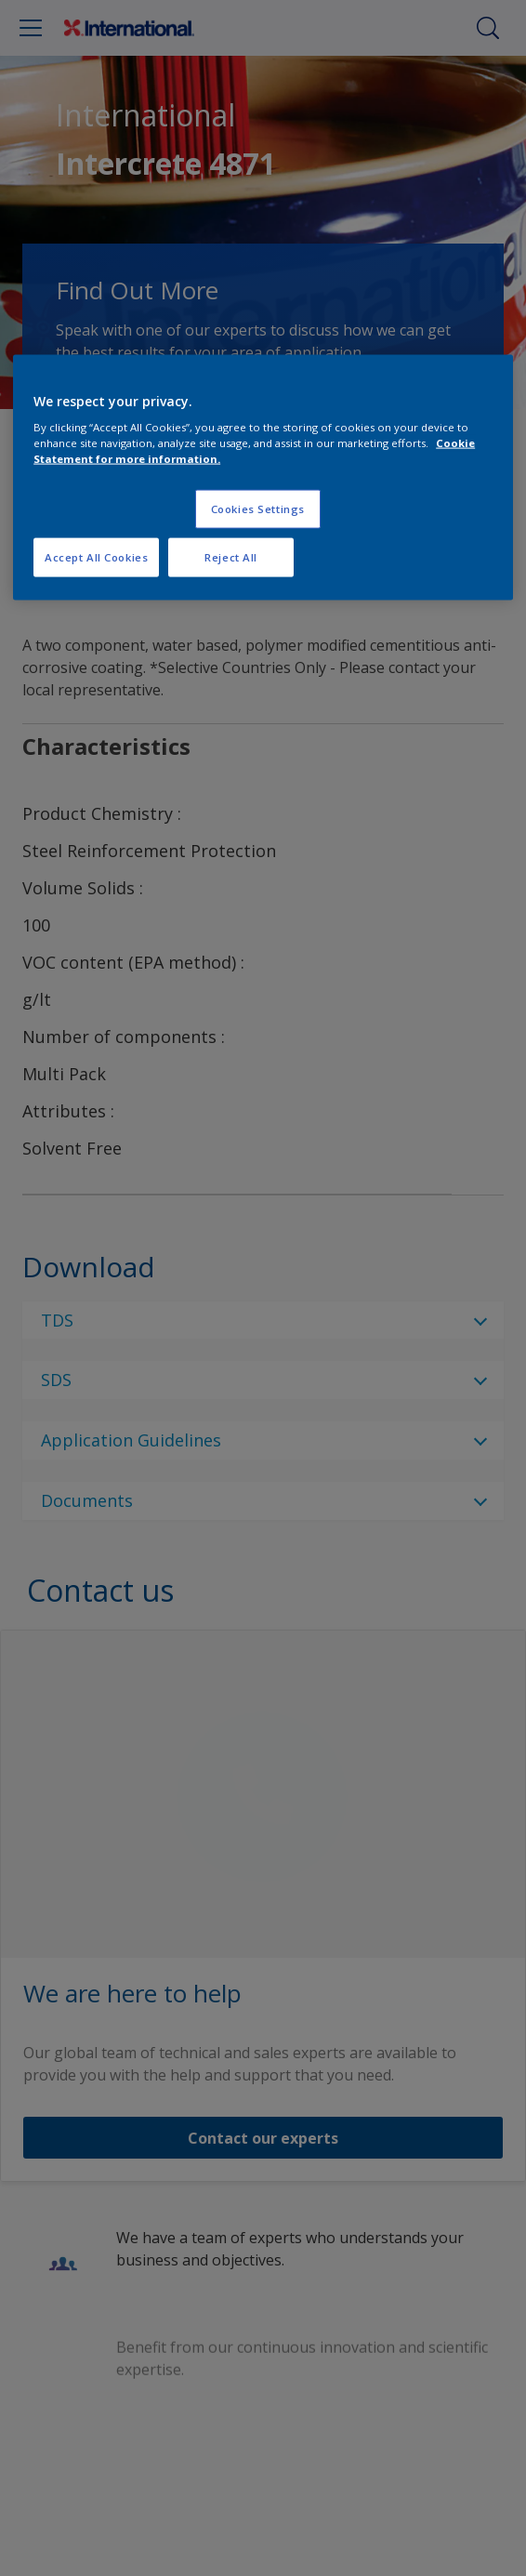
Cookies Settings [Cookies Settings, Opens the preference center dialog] (258, 509)
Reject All (230, 557)
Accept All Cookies (96, 557)
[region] (263, 477)
